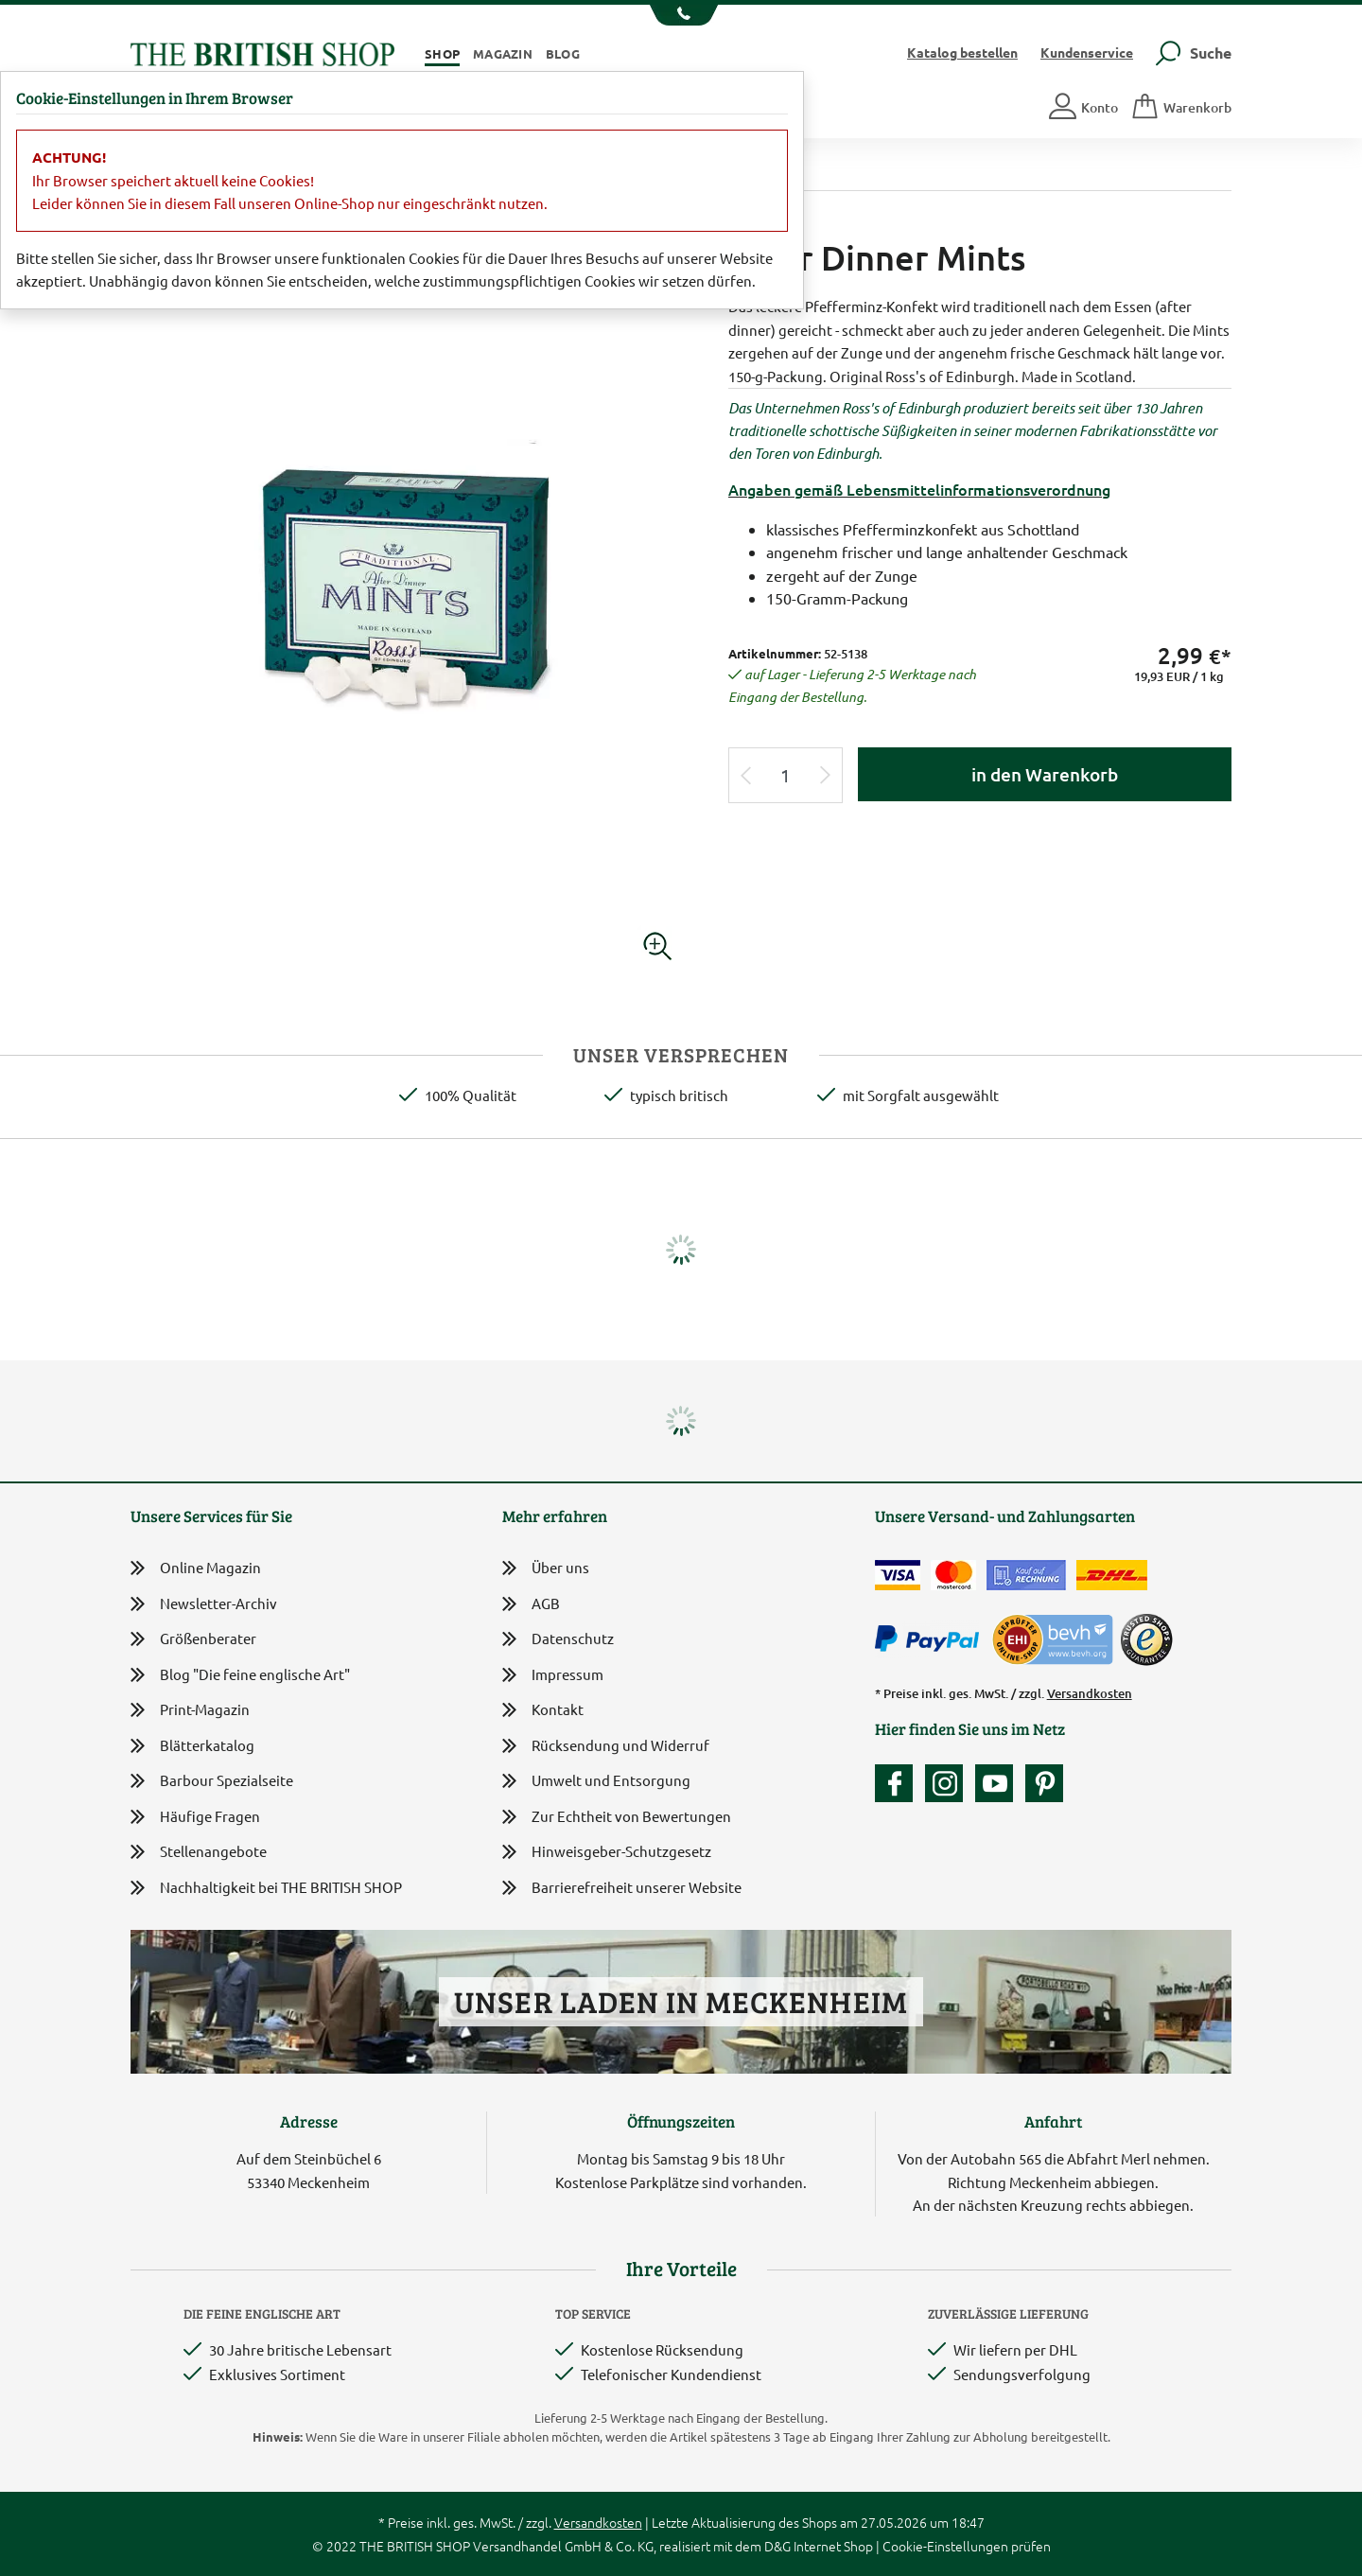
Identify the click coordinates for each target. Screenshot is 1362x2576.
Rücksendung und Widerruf (605, 1747)
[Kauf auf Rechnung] (1026, 1575)
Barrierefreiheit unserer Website (622, 1889)
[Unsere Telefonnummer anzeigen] (681, 15)
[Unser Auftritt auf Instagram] (948, 1783)
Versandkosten (1089, 1693)
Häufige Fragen (195, 1817)
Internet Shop (833, 2545)
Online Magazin (196, 1568)
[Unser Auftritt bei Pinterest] (1044, 1783)
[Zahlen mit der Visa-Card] (897, 1575)
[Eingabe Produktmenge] (786, 775)
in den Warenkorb (1044, 774)
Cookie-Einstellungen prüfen (966, 2545)
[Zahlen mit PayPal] (931, 1639)
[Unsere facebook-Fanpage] (898, 1783)
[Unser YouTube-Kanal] (998, 1783)
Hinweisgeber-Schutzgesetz (606, 1853)
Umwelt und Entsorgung (596, 1782)
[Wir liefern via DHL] (1111, 1575)
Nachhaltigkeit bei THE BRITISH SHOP (266, 1888)
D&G (777, 2545)
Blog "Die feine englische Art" (240, 1675)
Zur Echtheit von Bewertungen (616, 1818)
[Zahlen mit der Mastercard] (953, 1575)
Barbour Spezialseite (212, 1781)
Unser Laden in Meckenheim (680, 2001)
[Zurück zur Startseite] (262, 52)
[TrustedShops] (1146, 1639)
